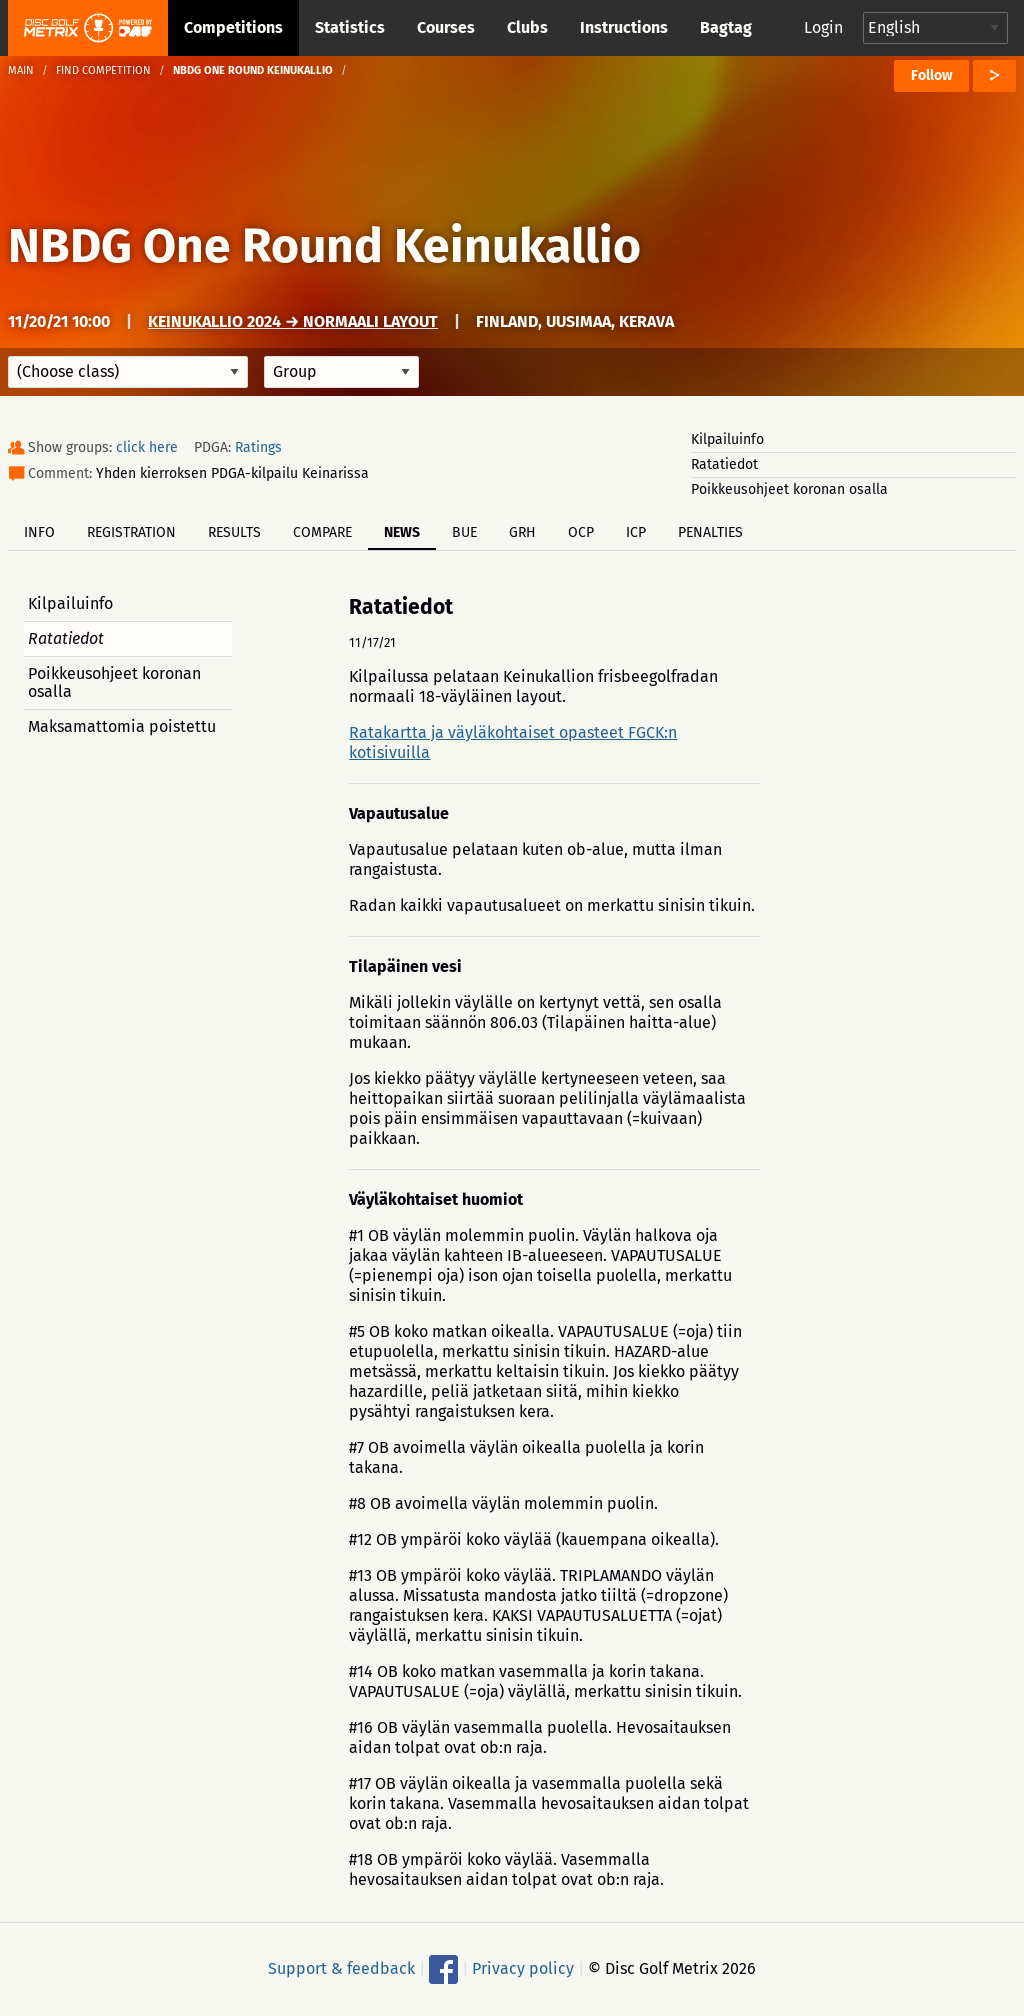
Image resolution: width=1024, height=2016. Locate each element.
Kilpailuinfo (727, 439)
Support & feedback (341, 1968)
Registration (131, 532)
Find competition (103, 70)
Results (234, 532)
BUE (464, 532)
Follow (931, 75)
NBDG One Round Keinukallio (324, 246)
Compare (322, 532)
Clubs (527, 27)
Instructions (624, 27)
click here (147, 447)
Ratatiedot (724, 464)
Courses (446, 27)
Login (823, 27)
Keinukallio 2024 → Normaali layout (293, 321)
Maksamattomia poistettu (122, 726)
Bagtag (726, 27)
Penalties (710, 532)
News (402, 532)
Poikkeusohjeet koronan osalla (789, 489)
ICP (636, 532)
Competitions (233, 27)
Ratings (258, 447)
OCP (581, 532)
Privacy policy (523, 1968)
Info (39, 532)
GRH (522, 532)
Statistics (350, 27)
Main (21, 70)
